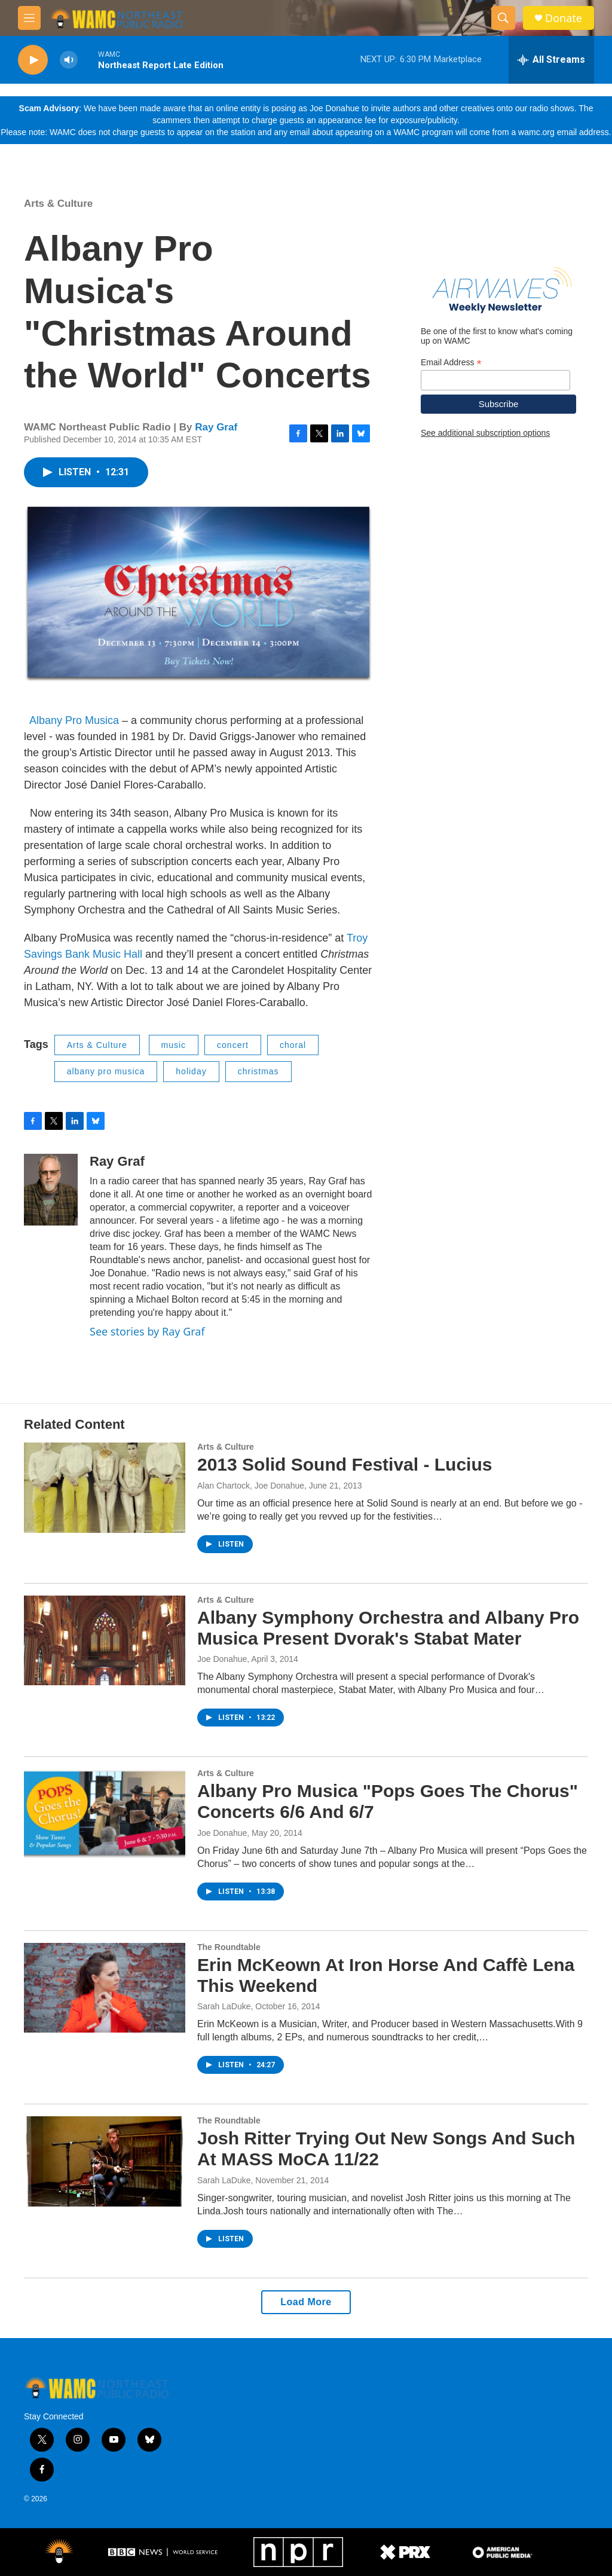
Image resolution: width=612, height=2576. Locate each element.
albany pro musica (106, 1071)
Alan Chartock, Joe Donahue (250, 1485)
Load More (305, 2302)
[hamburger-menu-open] (29, 18)
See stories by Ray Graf (147, 1331)
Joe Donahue (222, 1659)
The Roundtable (229, 1947)
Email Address (451, 362)
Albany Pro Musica (74, 720)
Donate (563, 18)
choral (293, 1045)
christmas (258, 1071)
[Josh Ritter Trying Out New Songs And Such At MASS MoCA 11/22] (104, 2161)
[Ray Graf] (51, 1190)
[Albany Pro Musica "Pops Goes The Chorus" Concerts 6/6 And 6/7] (104, 1814)
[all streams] (551, 60)
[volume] (69, 60)
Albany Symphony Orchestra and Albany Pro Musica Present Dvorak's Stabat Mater (388, 1628)
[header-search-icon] (503, 18)
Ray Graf (216, 427)
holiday (191, 1071)
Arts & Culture (58, 203)
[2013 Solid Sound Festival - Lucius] (104, 1487)
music (173, 1045)
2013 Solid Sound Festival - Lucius (344, 1464)
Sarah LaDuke (224, 2006)
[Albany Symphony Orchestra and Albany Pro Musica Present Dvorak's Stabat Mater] (104, 1640)
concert (233, 1045)
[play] (32, 60)
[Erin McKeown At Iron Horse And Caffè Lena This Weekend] (104, 1988)
